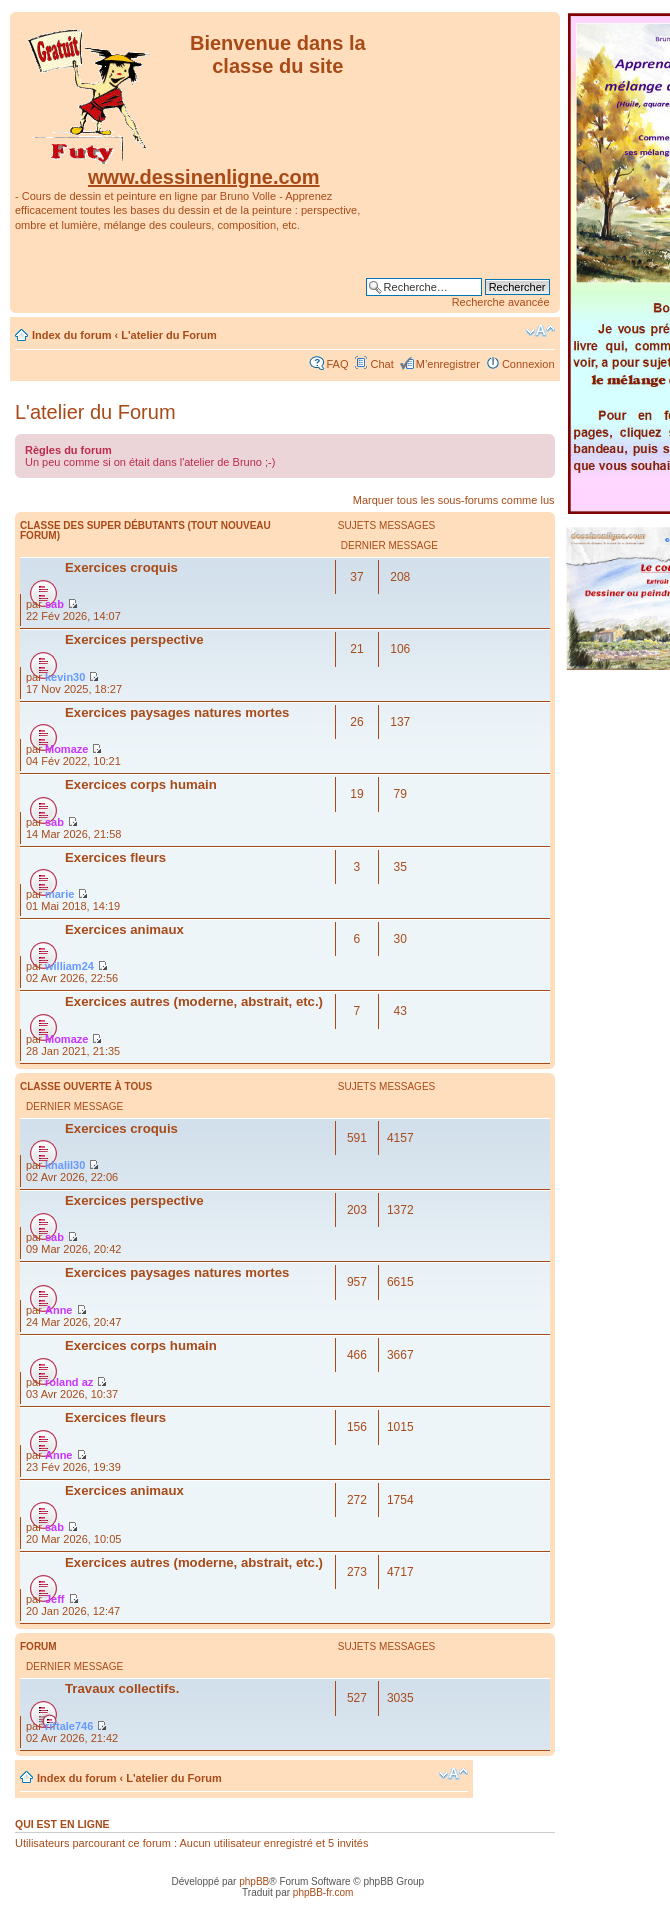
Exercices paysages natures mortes (177, 712)
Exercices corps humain (141, 784)
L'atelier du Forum (169, 335)
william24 (69, 966)
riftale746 (69, 1726)
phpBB (254, 1881)
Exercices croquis (121, 567)
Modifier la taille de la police (540, 331)
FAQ (337, 364)
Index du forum (71, 335)
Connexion (528, 364)
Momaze (66, 749)
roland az (69, 1382)
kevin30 (65, 677)
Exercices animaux (124, 929)
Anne (59, 1310)
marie (59, 894)
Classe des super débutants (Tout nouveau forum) (145, 530)
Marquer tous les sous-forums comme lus (454, 500)
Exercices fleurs (115, 857)
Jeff (55, 1599)
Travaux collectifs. (122, 1688)
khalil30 (65, 1165)
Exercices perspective (134, 639)
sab (54, 604)
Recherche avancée (501, 302)
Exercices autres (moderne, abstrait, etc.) (194, 1001)
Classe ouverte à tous (86, 1086)
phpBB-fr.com (323, 1892)
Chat (381, 364)
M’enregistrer (448, 364)
